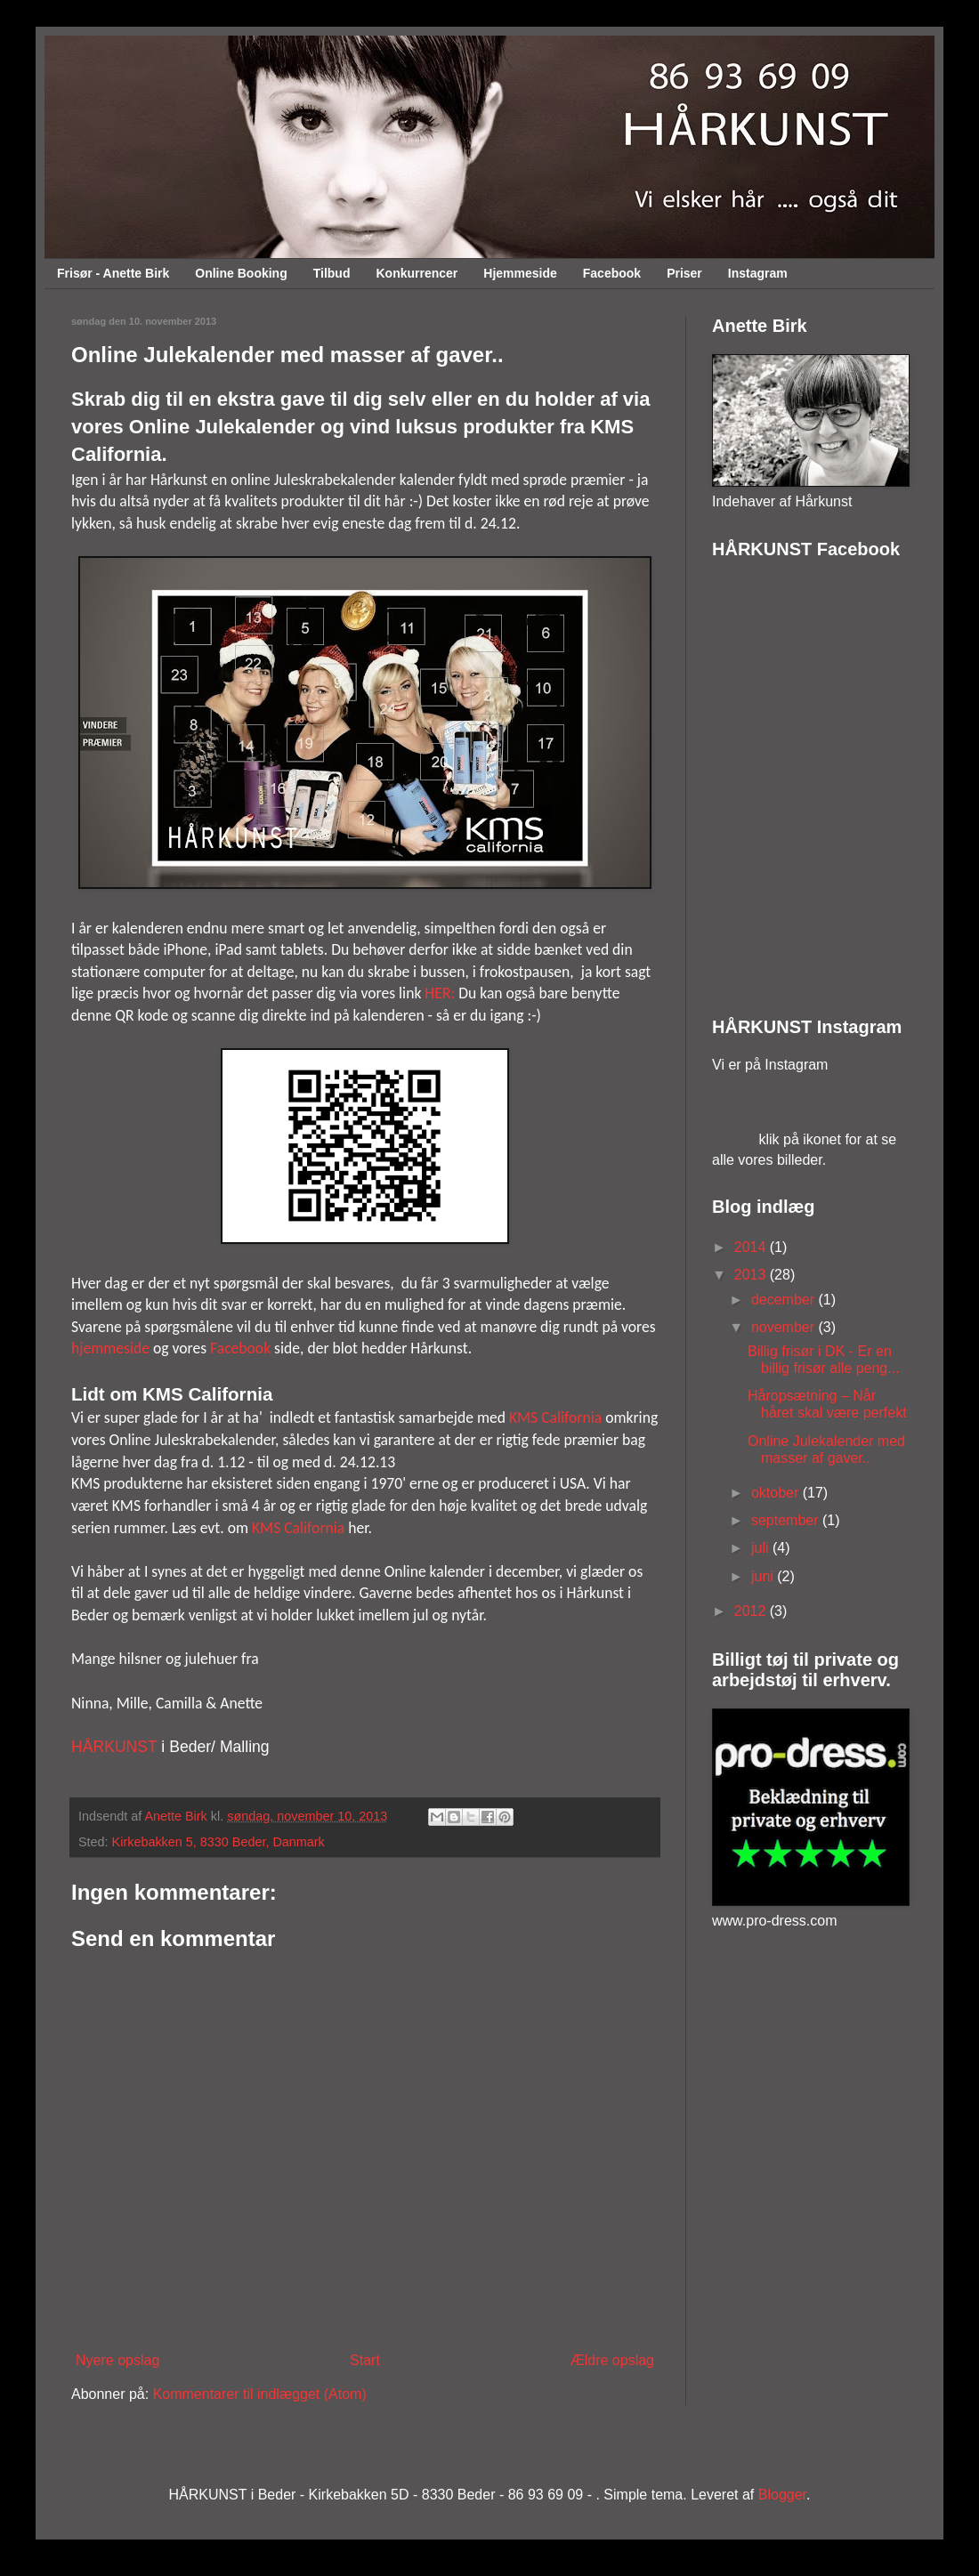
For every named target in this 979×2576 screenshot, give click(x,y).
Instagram (758, 273)
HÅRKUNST (114, 1747)
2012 (752, 1611)
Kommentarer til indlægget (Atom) (260, 2394)
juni (764, 1576)
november (785, 1327)
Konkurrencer (416, 273)
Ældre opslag (612, 2360)
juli (762, 1547)
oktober (777, 1492)
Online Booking (241, 273)
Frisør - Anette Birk (113, 273)
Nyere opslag (117, 2360)
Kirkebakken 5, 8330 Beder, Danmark (218, 1842)
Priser (684, 273)
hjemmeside (110, 1348)
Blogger (782, 2494)
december (785, 1299)
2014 (752, 1247)
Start (365, 2360)
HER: (440, 993)
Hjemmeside (519, 273)
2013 (752, 1274)
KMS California (555, 1417)
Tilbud (332, 273)
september (786, 1520)
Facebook (612, 273)
